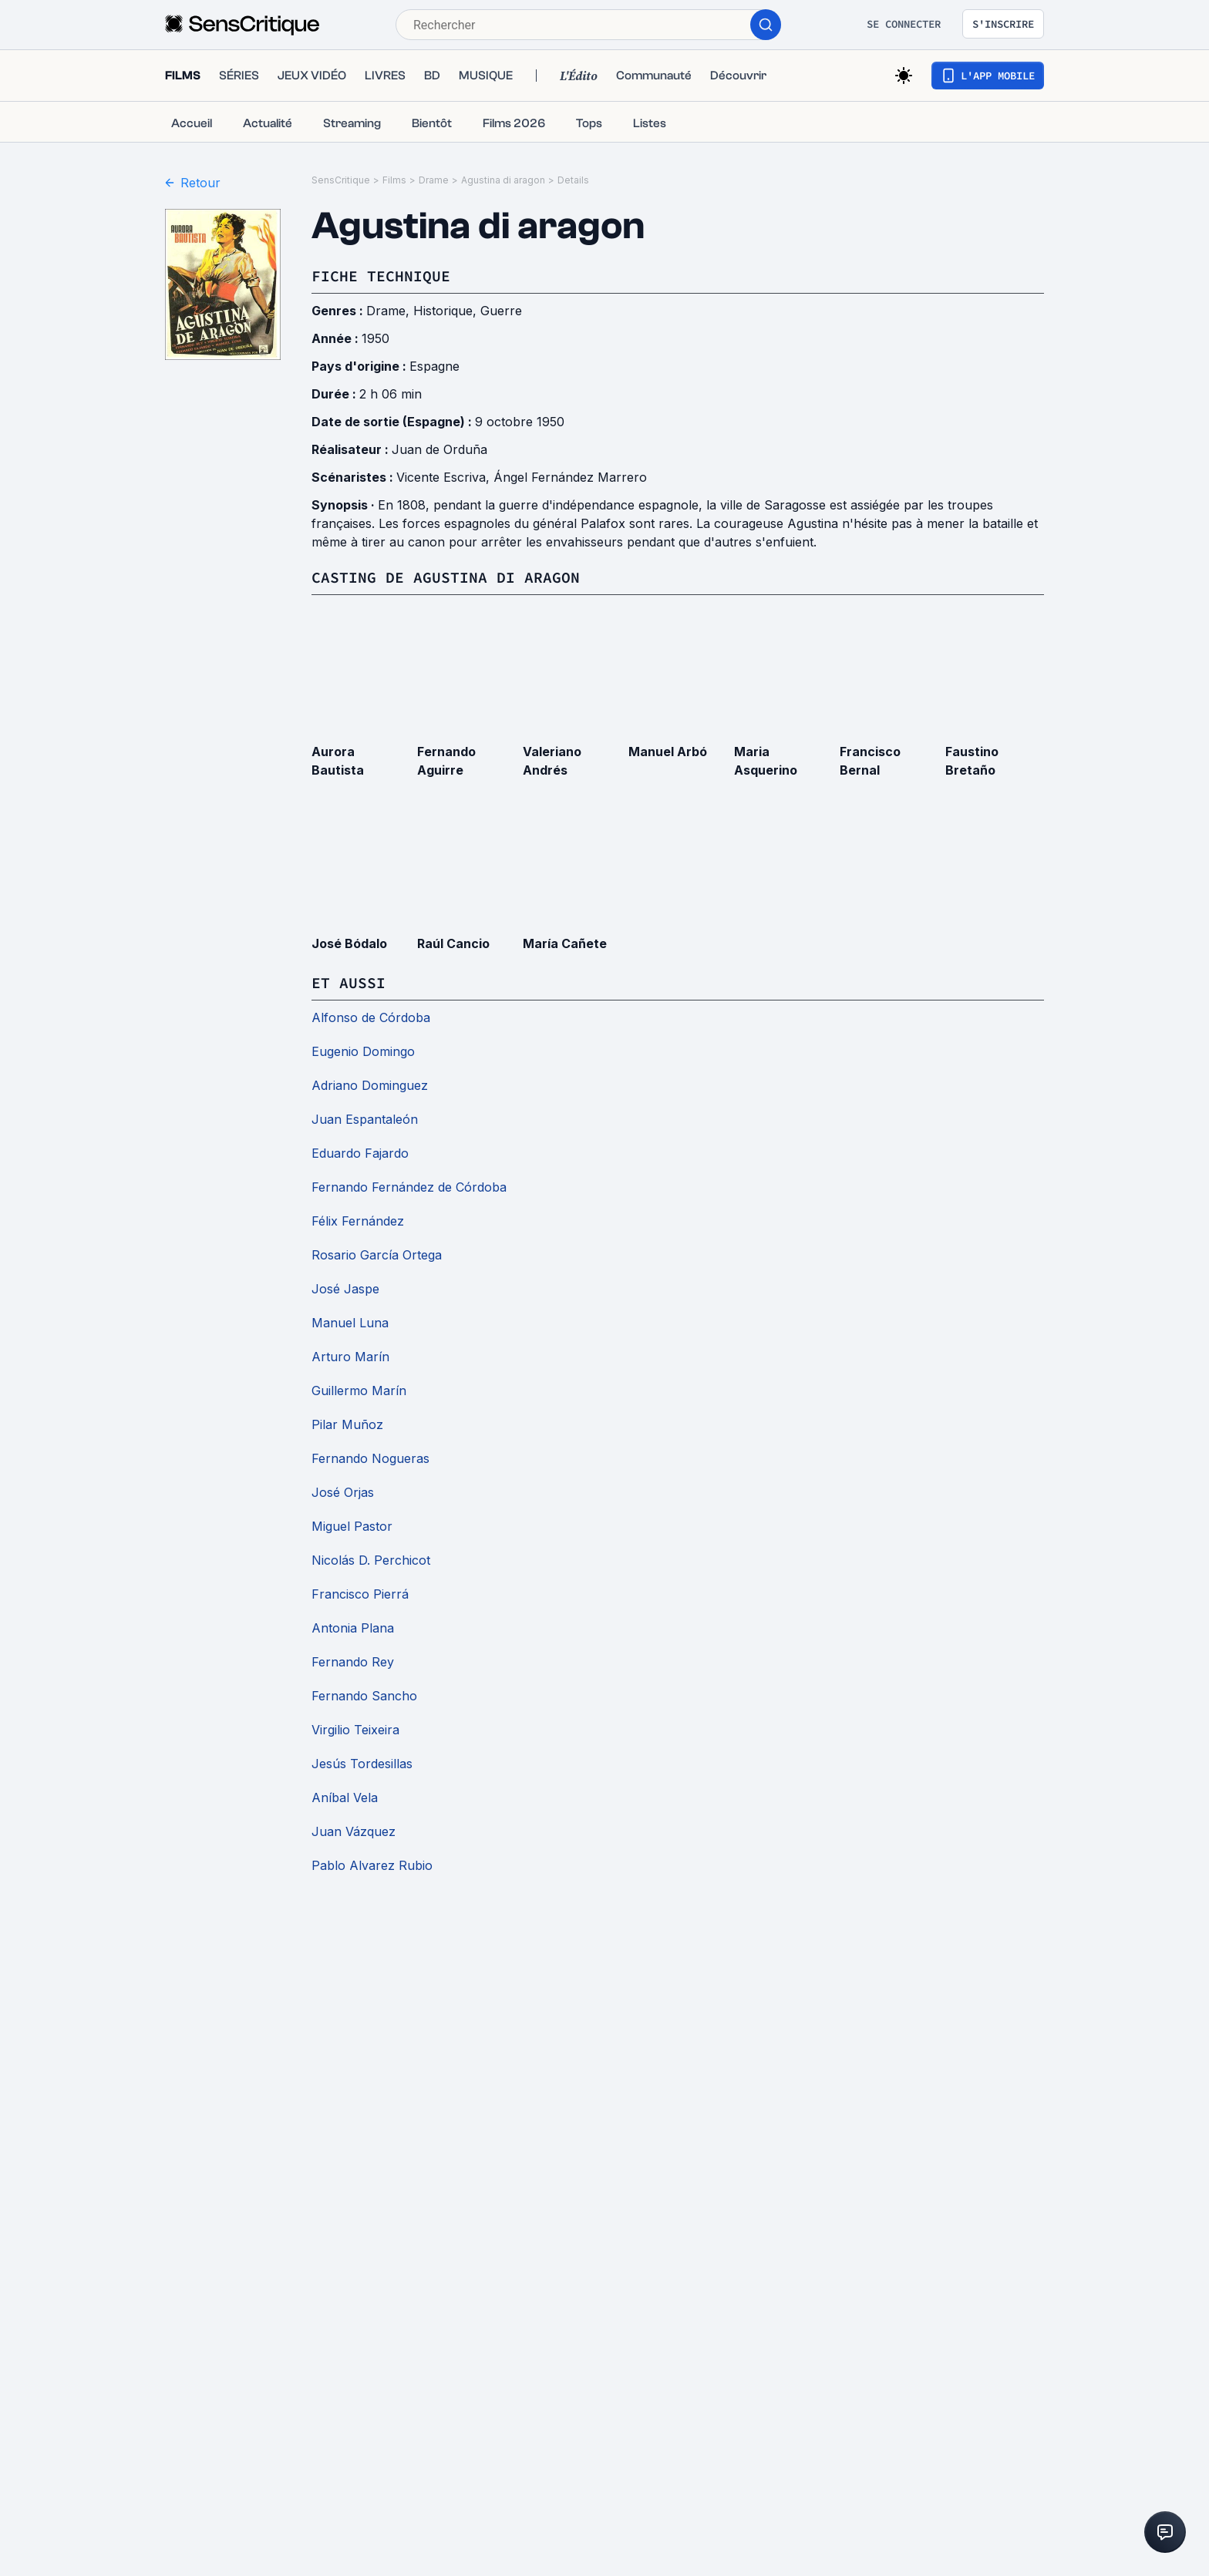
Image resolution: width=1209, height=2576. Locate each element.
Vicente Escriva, (444, 477)
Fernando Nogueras (370, 1458)
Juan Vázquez (354, 1831)
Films (394, 180)
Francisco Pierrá (360, 1594)
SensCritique (341, 180)
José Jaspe (345, 1288)
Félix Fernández (358, 1221)
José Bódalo (349, 943)
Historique (443, 310)
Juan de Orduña (439, 449)
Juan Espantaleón (365, 1119)
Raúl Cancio (453, 943)
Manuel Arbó (667, 751)
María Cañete (565, 943)
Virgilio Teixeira (355, 1729)
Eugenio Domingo (363, 1051)
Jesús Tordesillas (362, 1763)
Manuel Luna (350, 1322)
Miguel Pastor (352, 1526)
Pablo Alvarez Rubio (372, 1865)
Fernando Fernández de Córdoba (409, 1187)
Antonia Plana (353, 1628)
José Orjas (343, 1492)
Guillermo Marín (359, 1390)
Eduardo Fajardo (360, 1153)
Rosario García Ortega (377, 1255)
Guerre (501, 310)
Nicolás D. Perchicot (371, 1560)
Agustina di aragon (503, 180)
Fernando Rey (353, 1662)
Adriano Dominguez (370, 1085)
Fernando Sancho (364, 1695)
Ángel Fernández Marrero (570, 477)
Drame (434, 180)
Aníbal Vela (345, 1797)
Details (573, 180)
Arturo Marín (350, 1356)
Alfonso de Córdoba (371, 1017)
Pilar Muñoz (347, 1424)
